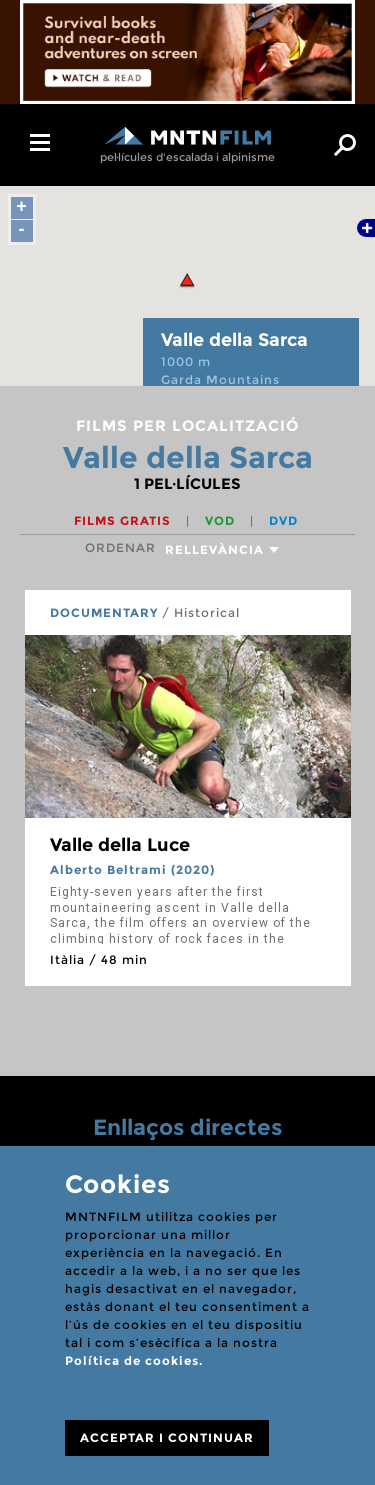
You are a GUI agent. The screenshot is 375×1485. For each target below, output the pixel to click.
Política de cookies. (134, 1360)
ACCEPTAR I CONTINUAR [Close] (167, 1437)
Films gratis (124, 520)
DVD (283, 520)
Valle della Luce (120, 845)
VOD (222, 520)
